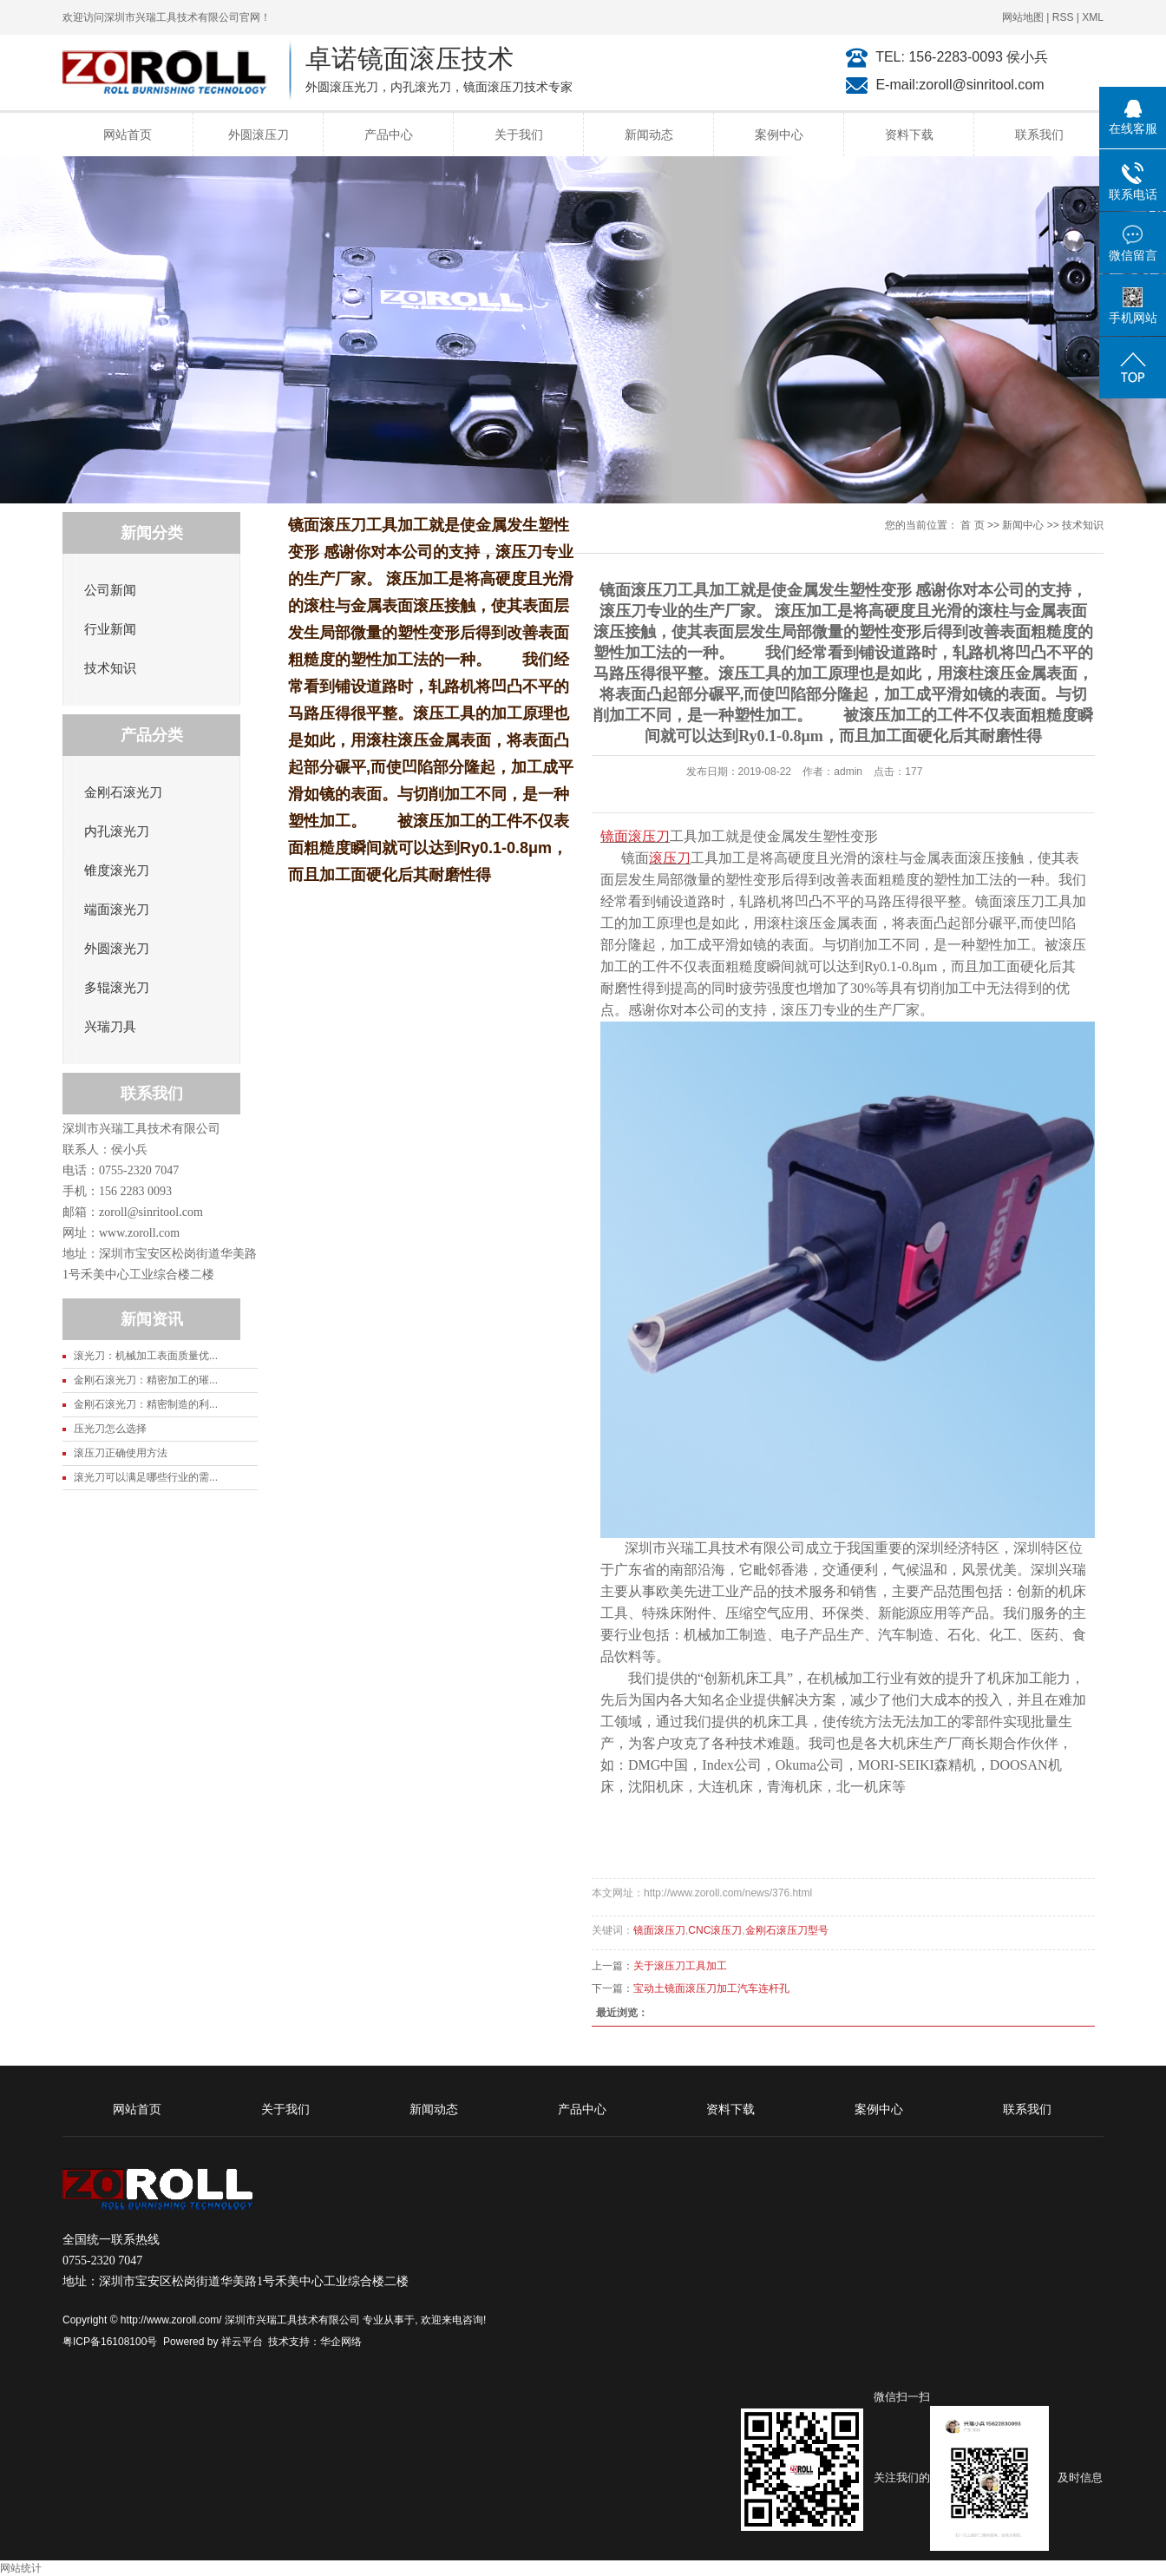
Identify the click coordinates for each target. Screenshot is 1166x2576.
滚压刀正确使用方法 (120, 1453)
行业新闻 (110, 629)
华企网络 (341, 2342)
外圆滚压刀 (258, 134)
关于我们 (519, 134)
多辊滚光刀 (116, 988)
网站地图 (1023, 17)
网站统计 (21, 2568)
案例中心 (779, 134)
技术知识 (110, 668)
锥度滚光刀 (116, 870)
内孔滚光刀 (116, 831)
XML (1093, 17)
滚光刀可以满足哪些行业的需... (146, 1477)
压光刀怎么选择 (110, 1429)
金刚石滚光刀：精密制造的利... (146, 1404)
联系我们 (1039, 134)
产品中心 (388, 134)
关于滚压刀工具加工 (680, 1966)
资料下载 (909, 134)
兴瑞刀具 (110, 1027)
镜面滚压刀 (659, 1930)
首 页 (972, 525)
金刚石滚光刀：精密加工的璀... (146, 1380)
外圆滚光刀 (116, 949)
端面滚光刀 (116, 910)
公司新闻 (110, 590)
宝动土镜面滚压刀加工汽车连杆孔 (711, 1988)
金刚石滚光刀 (123, 792)
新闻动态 (649, 134)
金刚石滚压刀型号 (787, 1930)
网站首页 (127, 134)
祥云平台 (242, 2342)
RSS (1063, 17)
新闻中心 (1023, 525)
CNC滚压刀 (715, 1930)
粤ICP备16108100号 (109, 2342)
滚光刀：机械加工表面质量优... (146, 1356)
